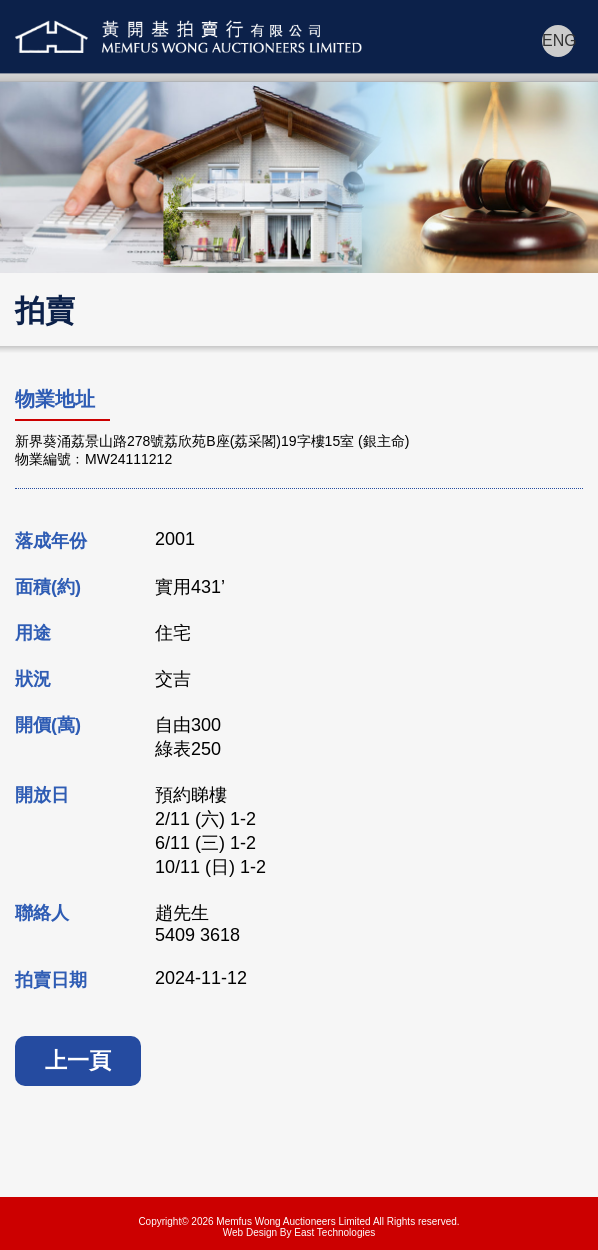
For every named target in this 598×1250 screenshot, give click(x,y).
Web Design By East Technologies (299, 1232)
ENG (558, 40)
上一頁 (78, 1060)
